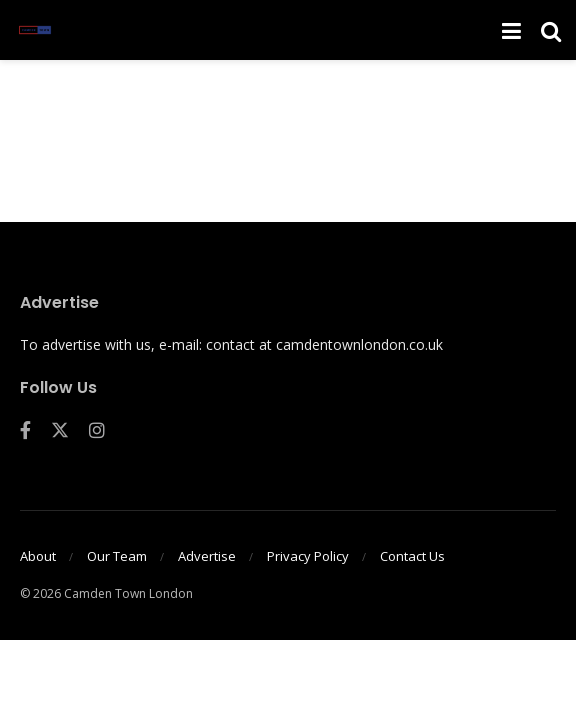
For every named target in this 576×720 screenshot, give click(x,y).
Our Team (117, 556)
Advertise (207, 556)
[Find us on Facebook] (25, 431)
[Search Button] (551, 30)
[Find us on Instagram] (97, 431)
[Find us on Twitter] (60, 431)
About (38, 556)
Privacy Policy (308, 556)
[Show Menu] (511, 30)
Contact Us (412, 556)
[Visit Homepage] (35, 30)
